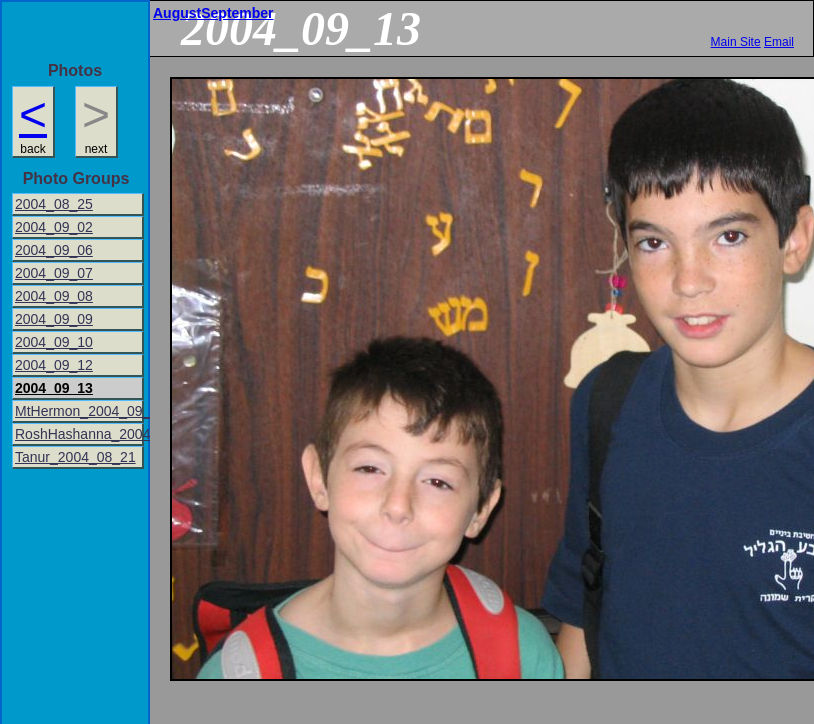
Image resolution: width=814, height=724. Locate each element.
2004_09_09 (54, 319)
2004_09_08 (54, 296)
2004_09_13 (54, 388)
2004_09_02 (54, 227)
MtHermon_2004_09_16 (79, 411)
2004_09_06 (54, 250)
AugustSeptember (213, 13)
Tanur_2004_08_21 (75, 457)
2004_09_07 (54, 273)
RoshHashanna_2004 (79, 434)
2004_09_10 (54, 342)
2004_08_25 (54, 204)
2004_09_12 (54, 365)
